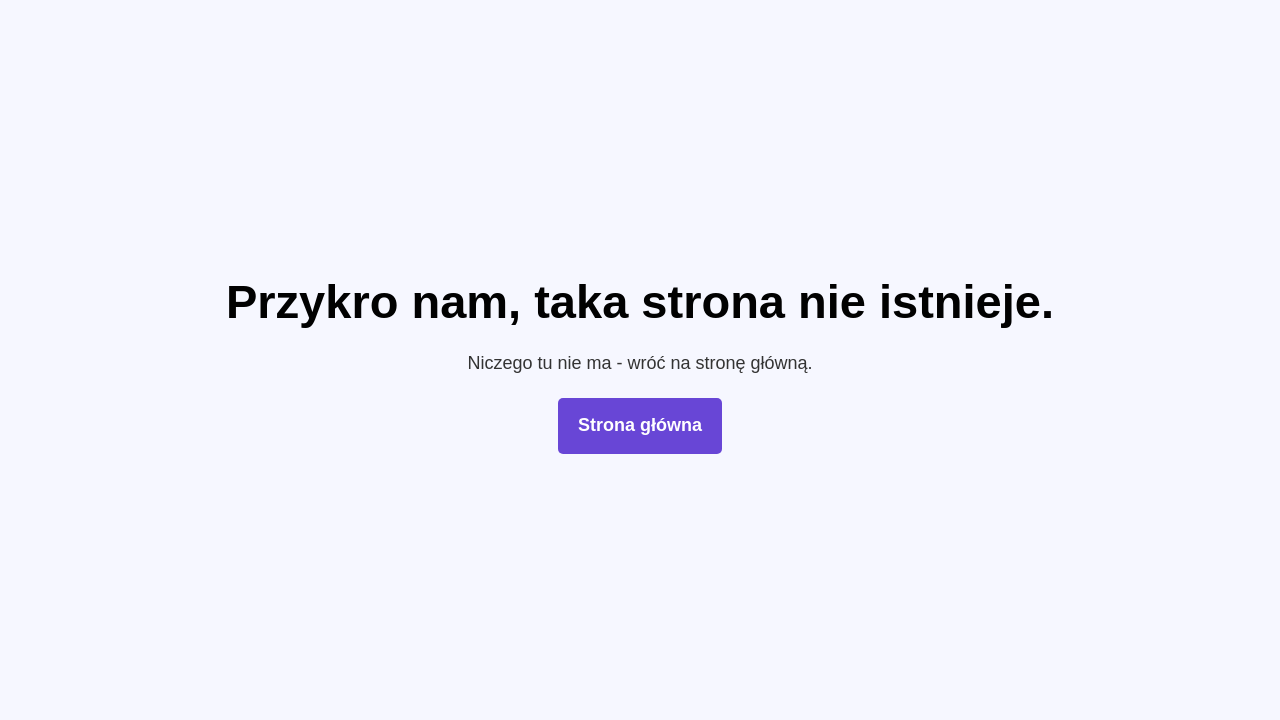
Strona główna (640, 425)
